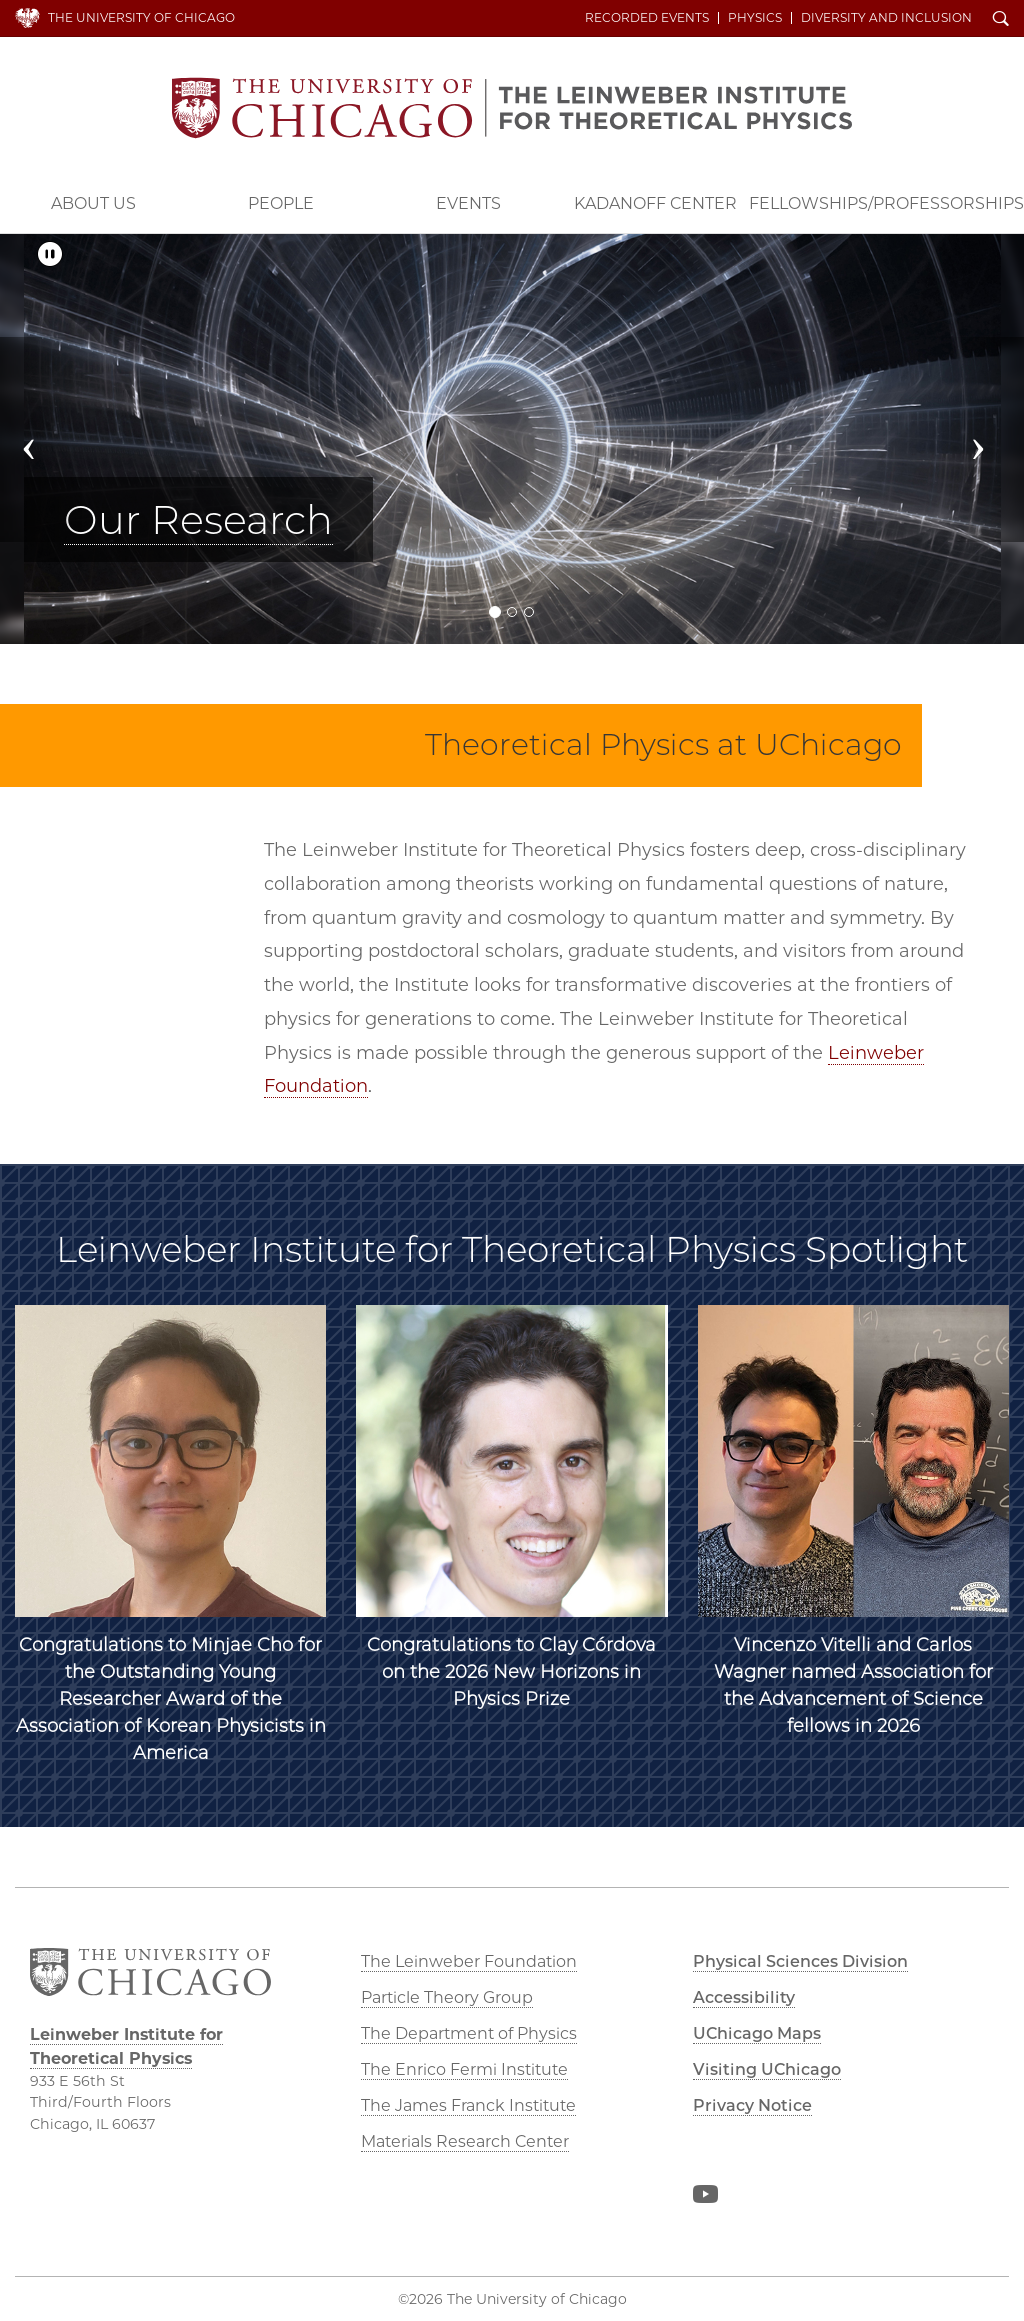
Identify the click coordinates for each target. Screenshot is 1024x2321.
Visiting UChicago (767, 2069)
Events (468, 203)
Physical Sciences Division (800, 1961)
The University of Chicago (141, 17)
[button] (41, 439)
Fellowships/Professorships (886, 203)
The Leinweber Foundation (469, 1961)
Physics (755, 18)
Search (1001, 20)
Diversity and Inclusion (886, 18)
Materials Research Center (465, 2141)
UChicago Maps (757, 2033)
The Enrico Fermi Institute (464, 2069)
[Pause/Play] (50, 254)
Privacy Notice (752, 2105)
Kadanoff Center (655, 203)
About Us (93, 203)
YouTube (705, 2198)
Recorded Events (647, 18)
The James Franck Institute (468, 2105)
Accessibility (744, 1997)
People (281, 203)
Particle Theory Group (447, 1997)
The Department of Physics (469, 2033)
